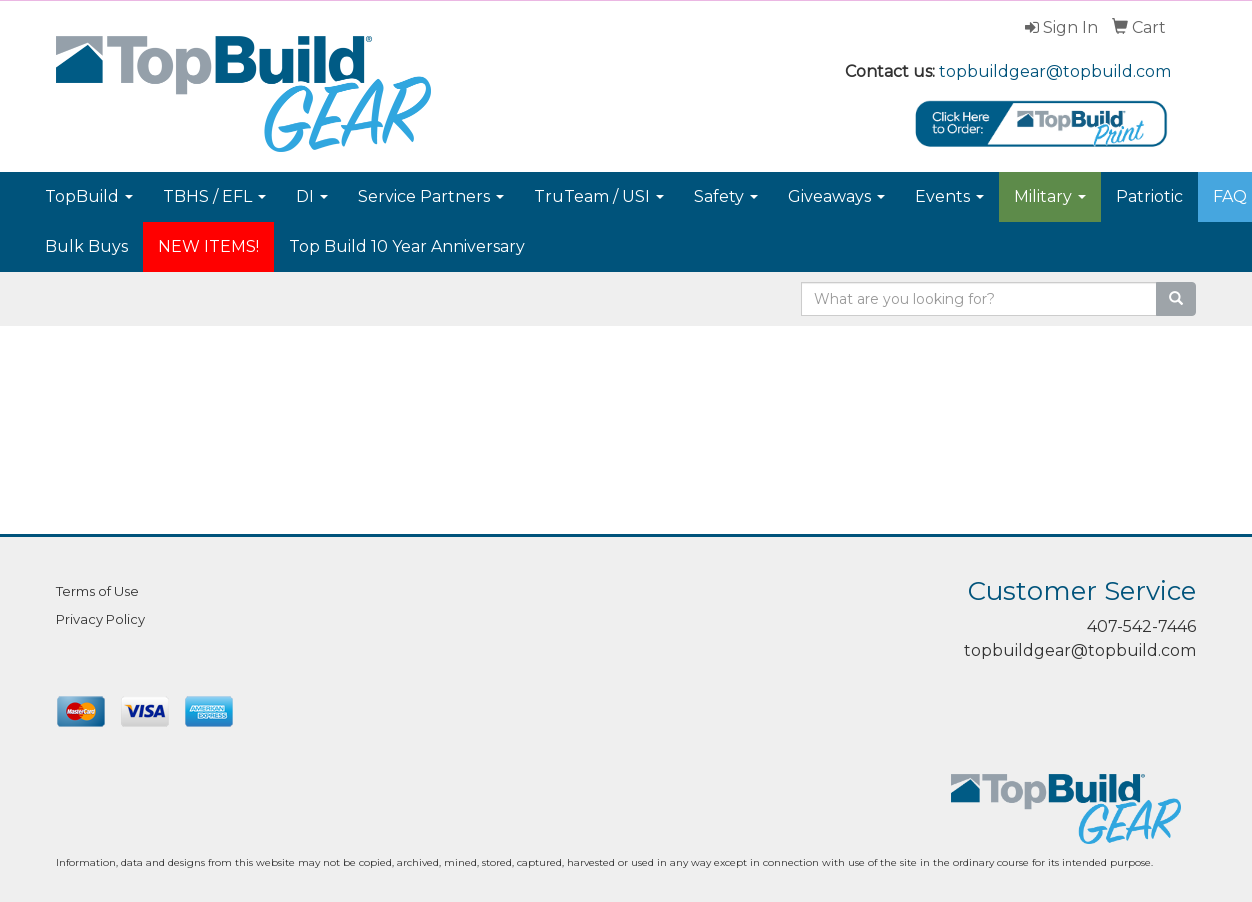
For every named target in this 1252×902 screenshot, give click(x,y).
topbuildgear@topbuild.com (1055, 71)
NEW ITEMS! (208, 246)
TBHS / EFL (214, 196)
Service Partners (431, 196)
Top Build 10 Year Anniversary (407, 246)
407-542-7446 (1141, 626)
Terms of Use (97, 591)
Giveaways (836, 196)
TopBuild (89, 196)
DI (312, 196)
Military (1050, 196)
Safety (726, 196)
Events (949, 196)
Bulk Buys (86, 246)
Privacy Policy (100, 619)
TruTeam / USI (599, 196)
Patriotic (1149, 196)
